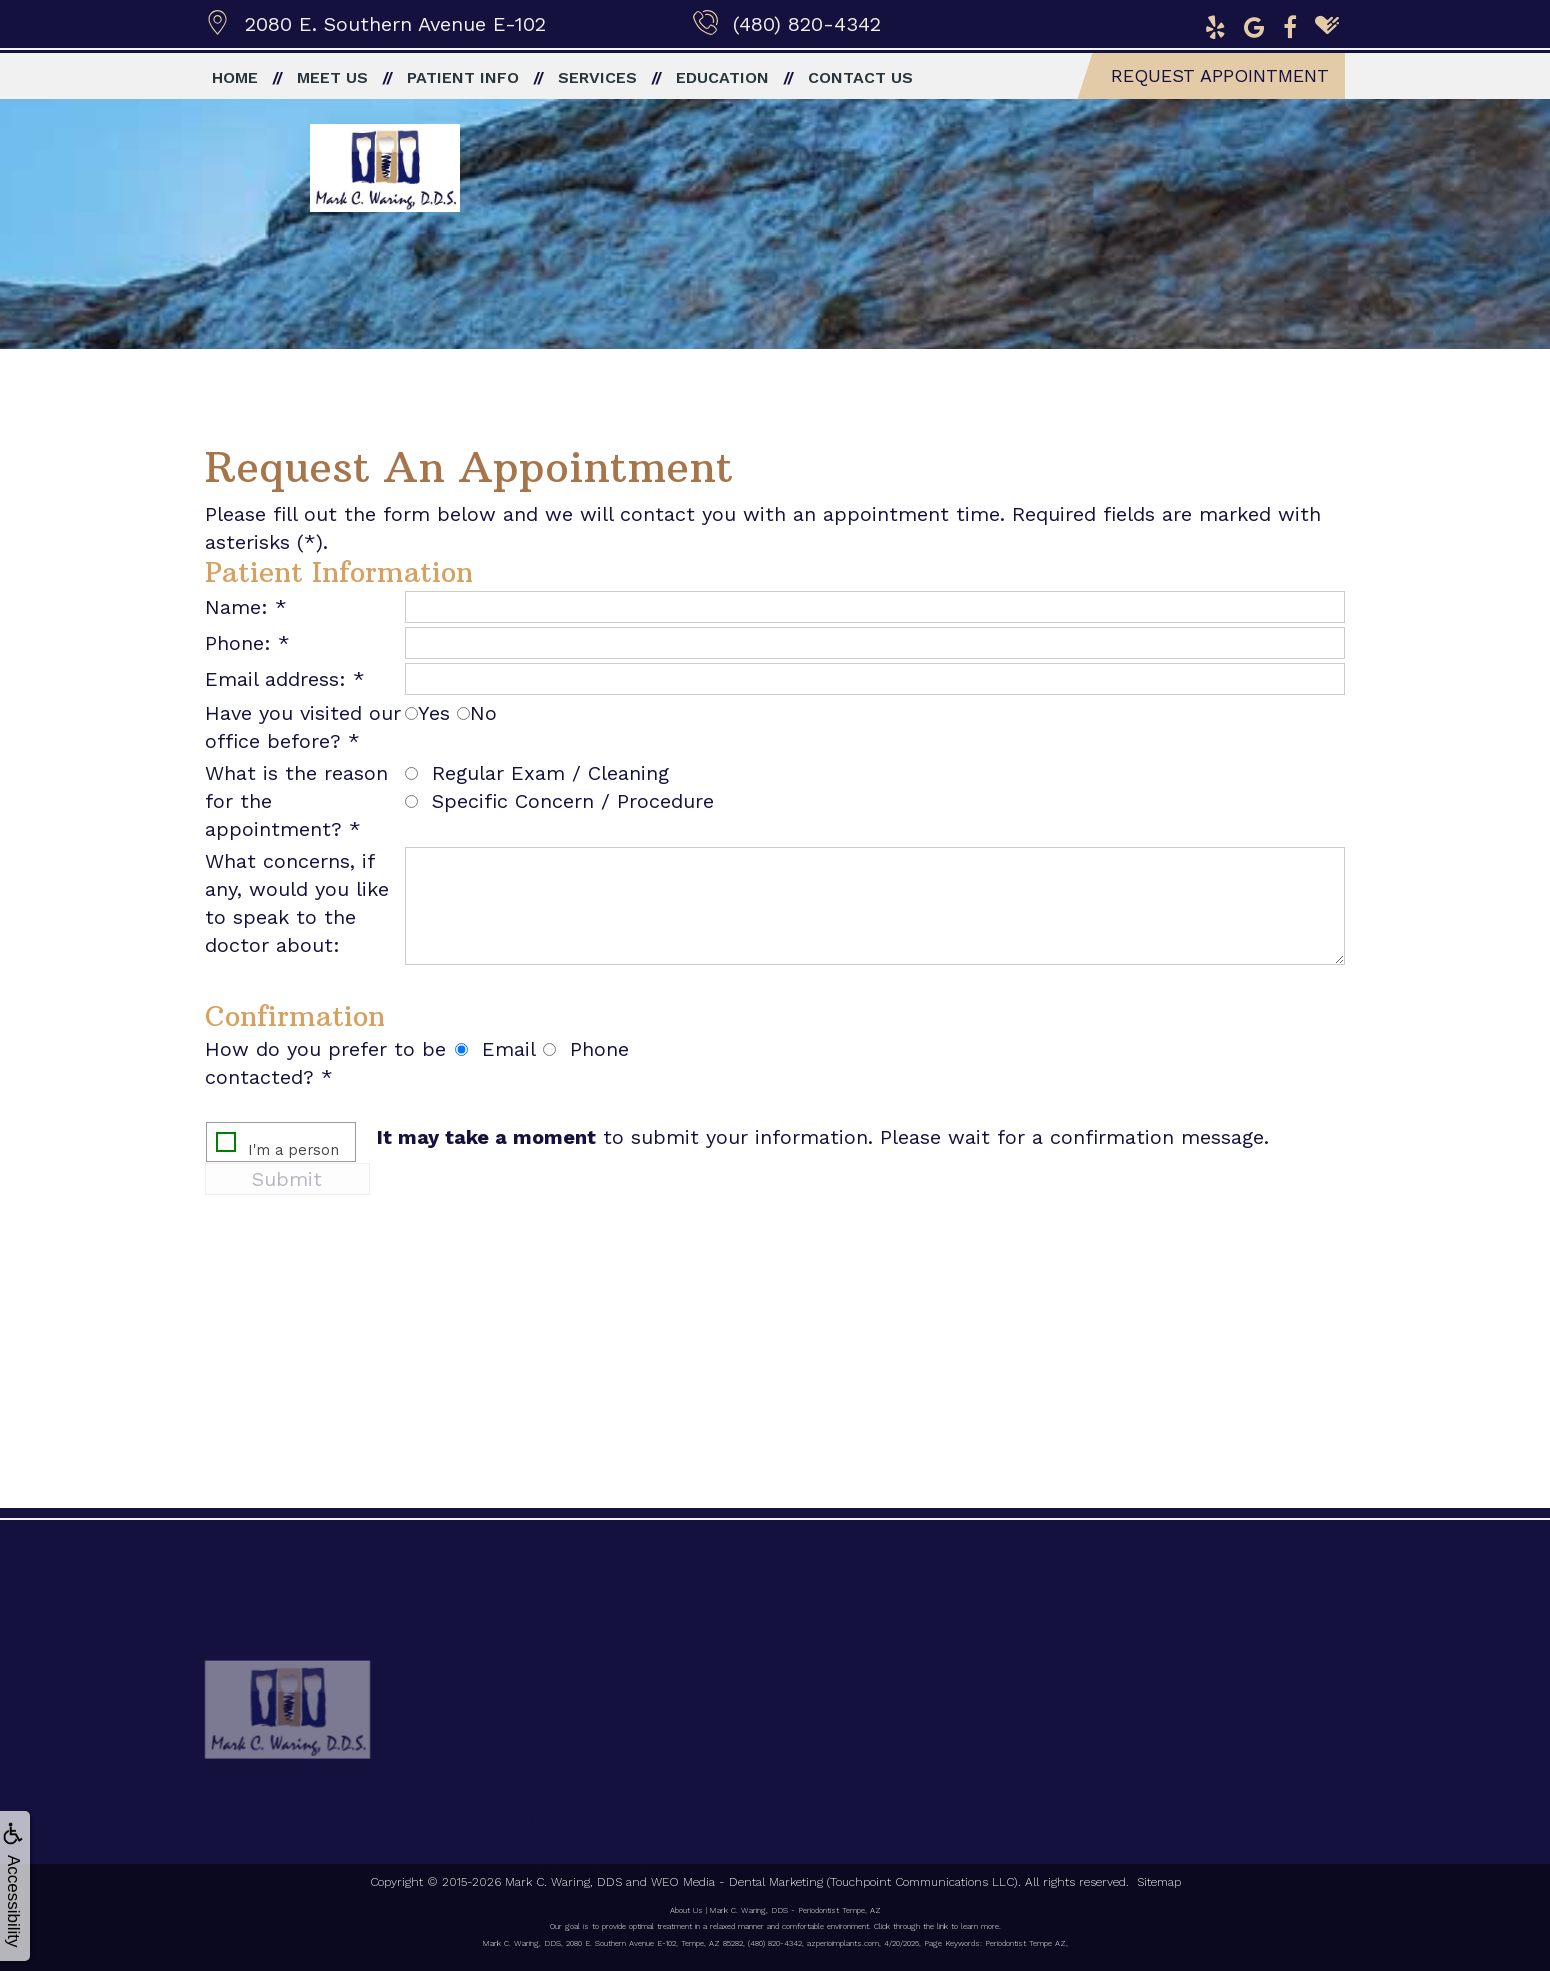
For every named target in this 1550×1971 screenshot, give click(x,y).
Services (597, 77)
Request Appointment (1220, 75)
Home (235, 77)
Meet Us (332, 77)
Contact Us (860, 77)
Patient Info (463, 77)
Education (722, 77)
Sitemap (1159, 1882)
